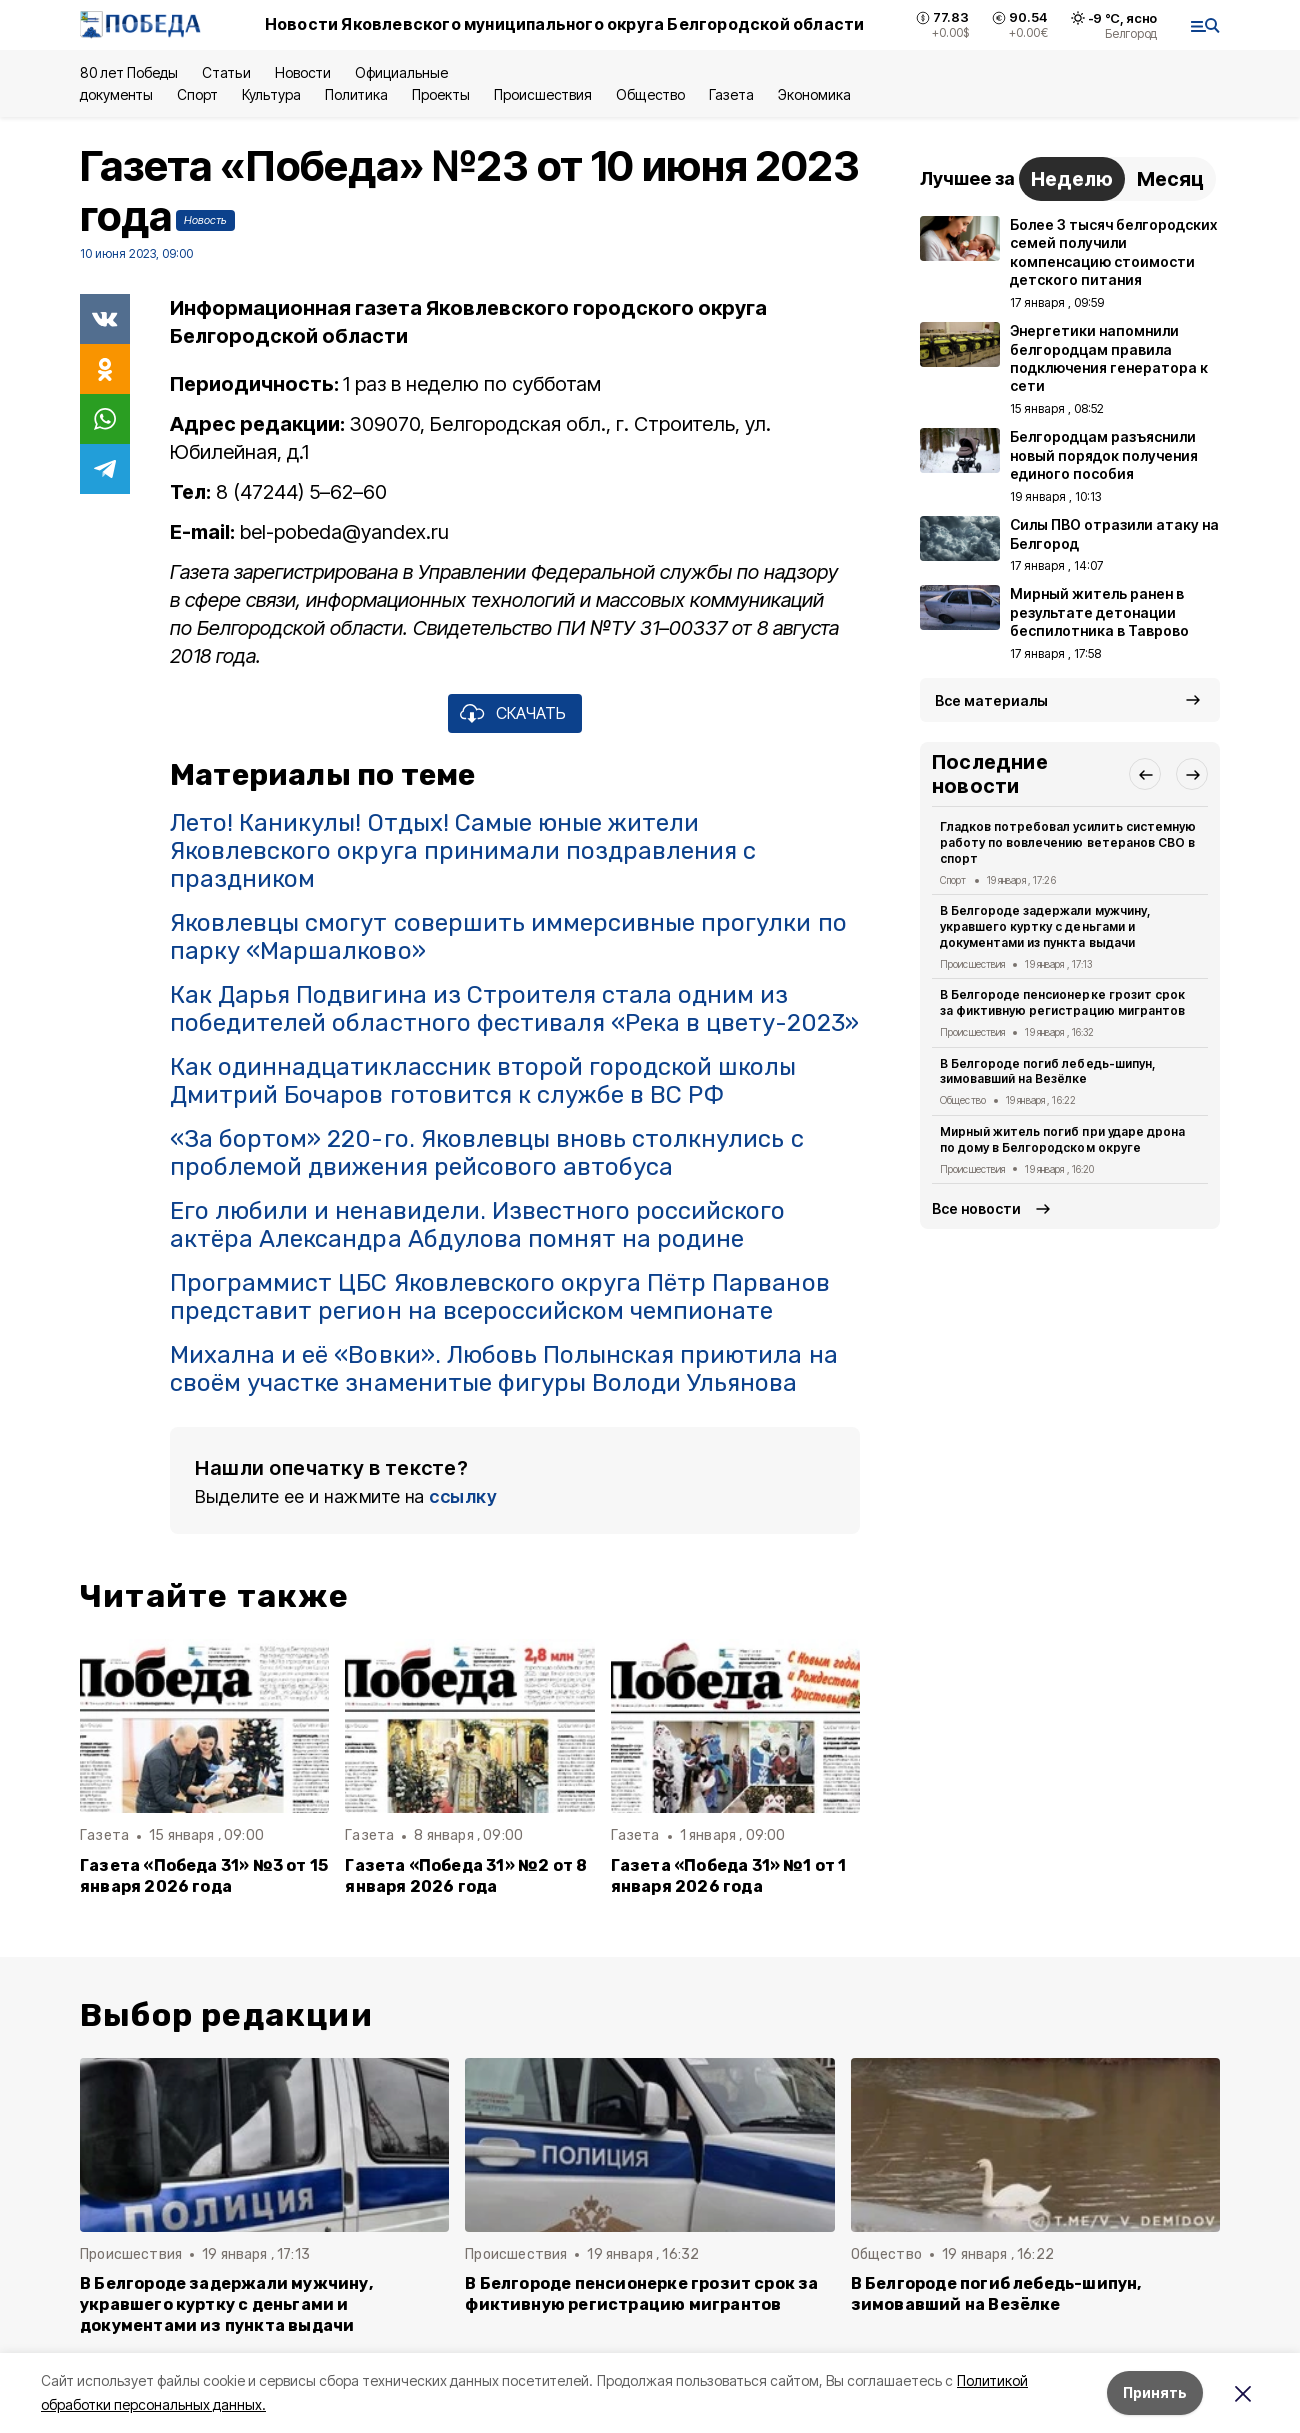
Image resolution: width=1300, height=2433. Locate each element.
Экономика (814, 94)
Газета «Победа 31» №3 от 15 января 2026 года (204, 1876)
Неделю (1072, 179)
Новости (303, 72)
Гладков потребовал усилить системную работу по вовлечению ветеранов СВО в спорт (1068, 842)
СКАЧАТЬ (531, 713)
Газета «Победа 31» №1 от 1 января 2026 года (729, 1876)
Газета (731, 94)
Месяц (1170, 179)
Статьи (226, 72)
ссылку (463, 1496)
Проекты (441, 94)
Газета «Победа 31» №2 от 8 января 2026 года (466, 1876)
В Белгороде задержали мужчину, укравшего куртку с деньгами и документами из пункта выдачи (1045, 926)
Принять (1155, 2392)
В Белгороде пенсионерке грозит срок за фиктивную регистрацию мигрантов (1062, 1002)
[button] (1145, 774)
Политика (356, 94)
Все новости (976, 1208)
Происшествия (543, 94)
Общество (650, 94)
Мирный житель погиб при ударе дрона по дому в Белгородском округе (1062, 1139)
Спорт (197, 94)
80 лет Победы (129, 72)
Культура (271, 94)
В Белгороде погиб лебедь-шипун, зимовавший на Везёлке (1048, 1071)
